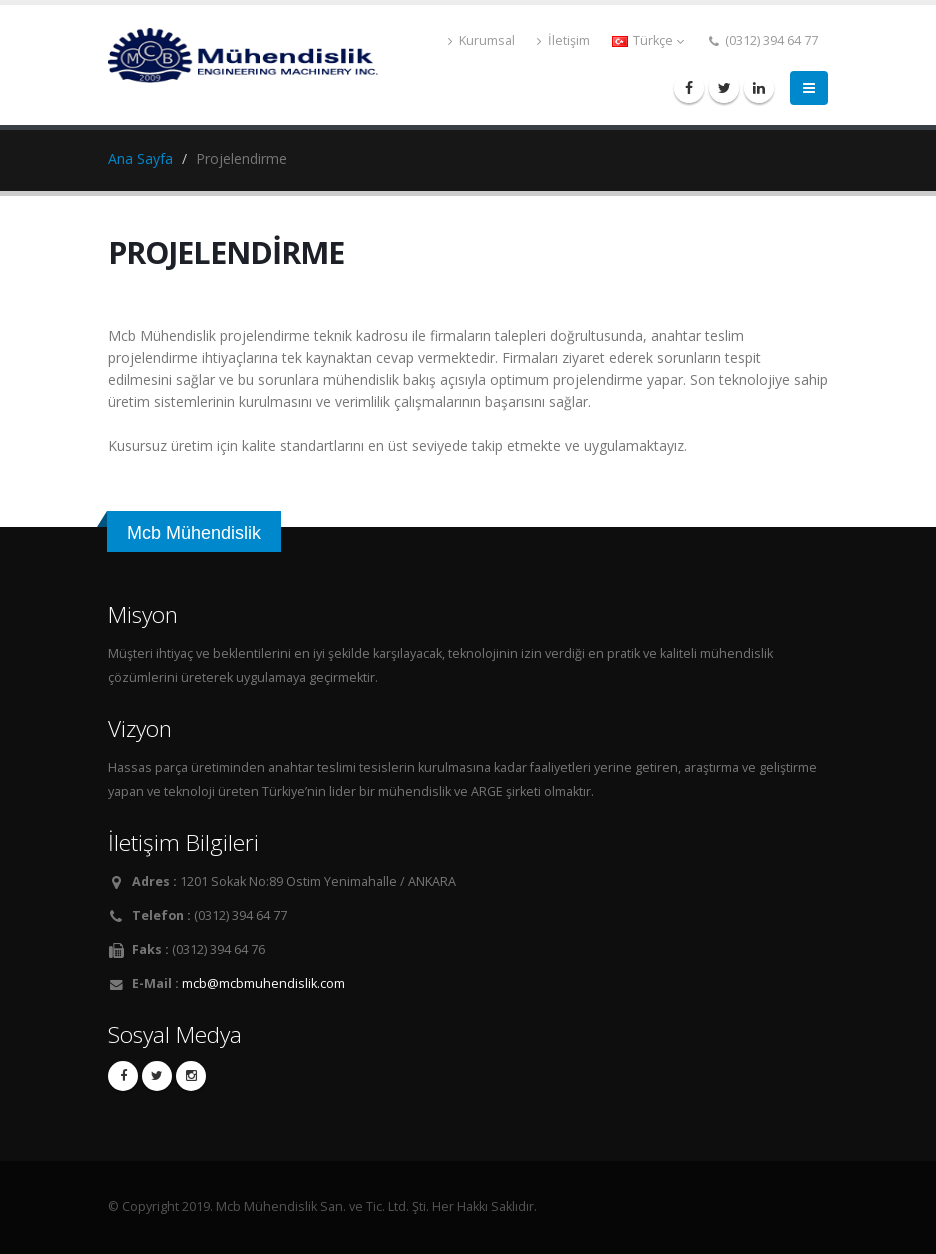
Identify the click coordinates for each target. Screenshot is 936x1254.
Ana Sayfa (140, 158)
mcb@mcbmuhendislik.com (263, 983)
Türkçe (648, 40)
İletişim (563, 40)
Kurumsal (481, 40)
